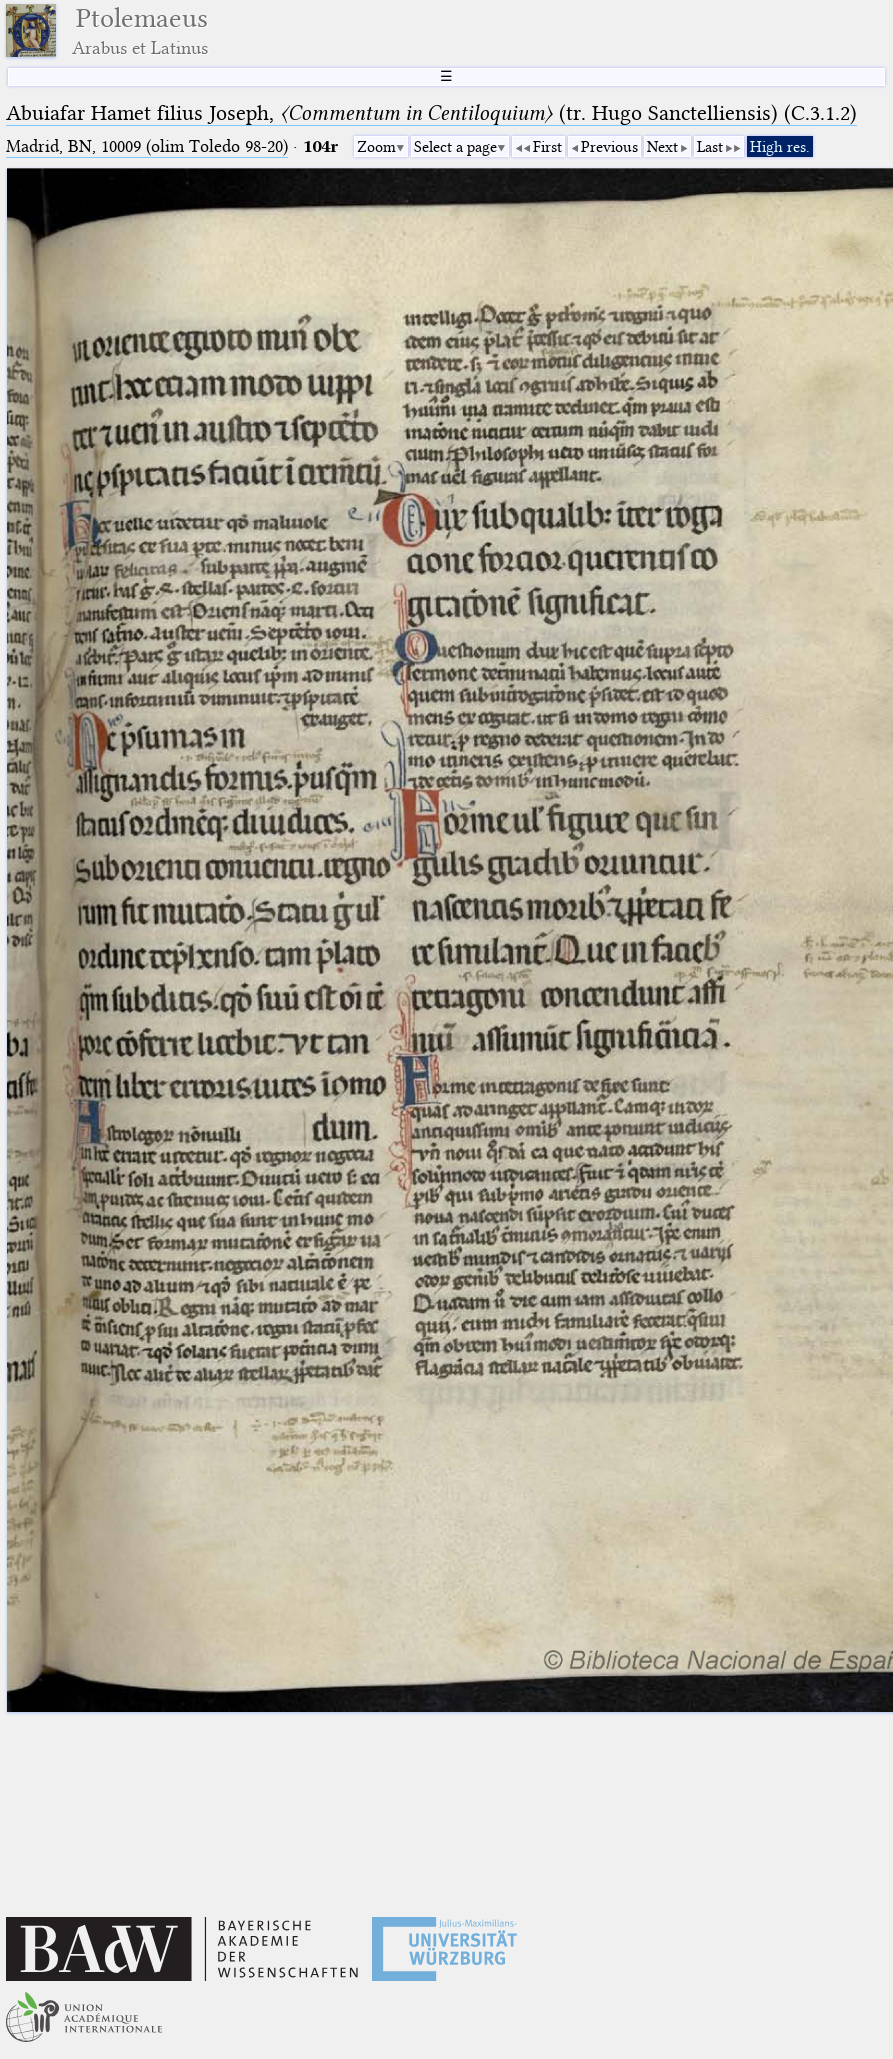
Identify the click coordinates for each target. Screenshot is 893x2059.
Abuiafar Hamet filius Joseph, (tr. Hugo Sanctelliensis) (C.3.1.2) (431, 113)
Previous (609, 147)
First (547, 147)
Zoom (376, 147)
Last (710, 147)
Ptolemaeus (140, 30)
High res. (780, 147)
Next (662, 147)
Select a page (455, 147)
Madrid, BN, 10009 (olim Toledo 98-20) (147, 146)
